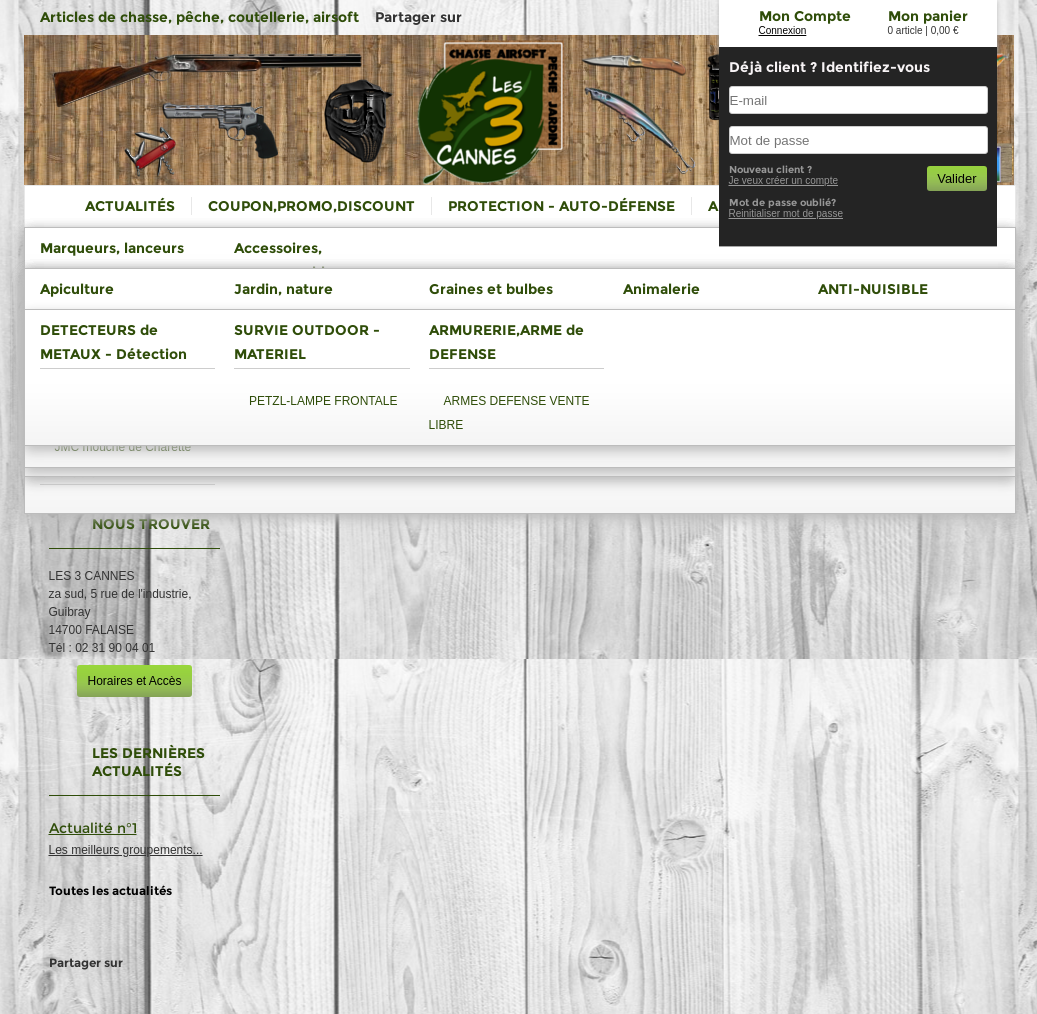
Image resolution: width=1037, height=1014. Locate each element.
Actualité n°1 (93, 828)
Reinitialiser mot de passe (786, 213)
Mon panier (928, 16)
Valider (956, 178)
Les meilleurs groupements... (126, 850)
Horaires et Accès (134, 681)
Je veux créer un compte (784, 180)
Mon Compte (805, 16)
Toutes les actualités (110, 890)
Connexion (783, 30)
